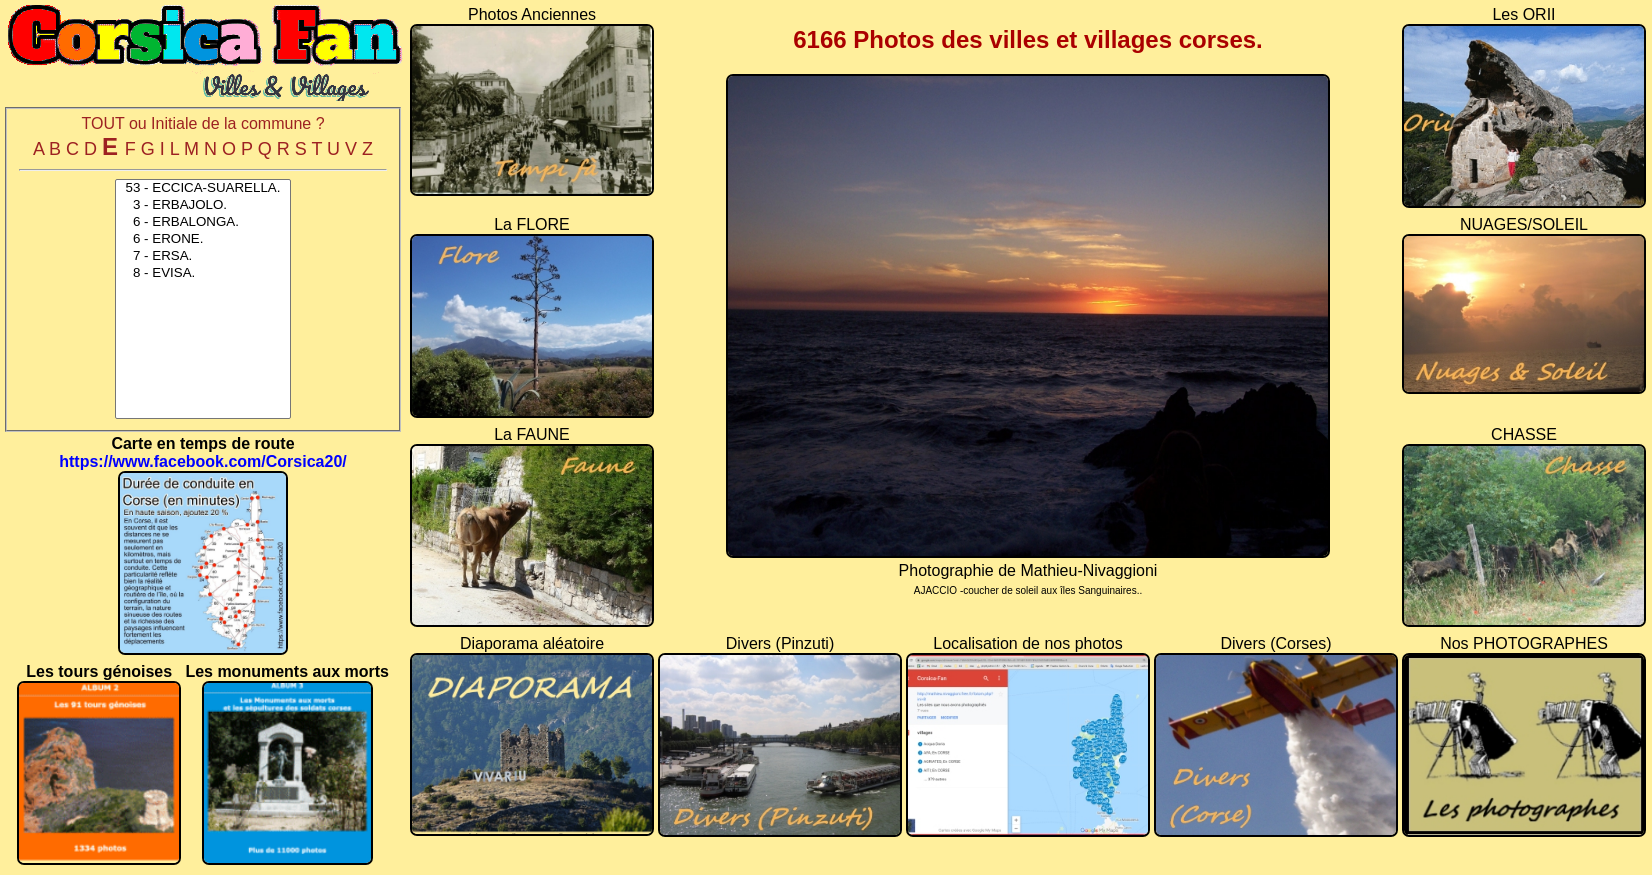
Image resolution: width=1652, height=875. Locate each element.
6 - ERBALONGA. (203, 222)
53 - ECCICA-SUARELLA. (203, 188)
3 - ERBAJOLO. (203, 205)
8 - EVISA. (203, 273)
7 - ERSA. (203, 256)
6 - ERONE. (203, 239)
